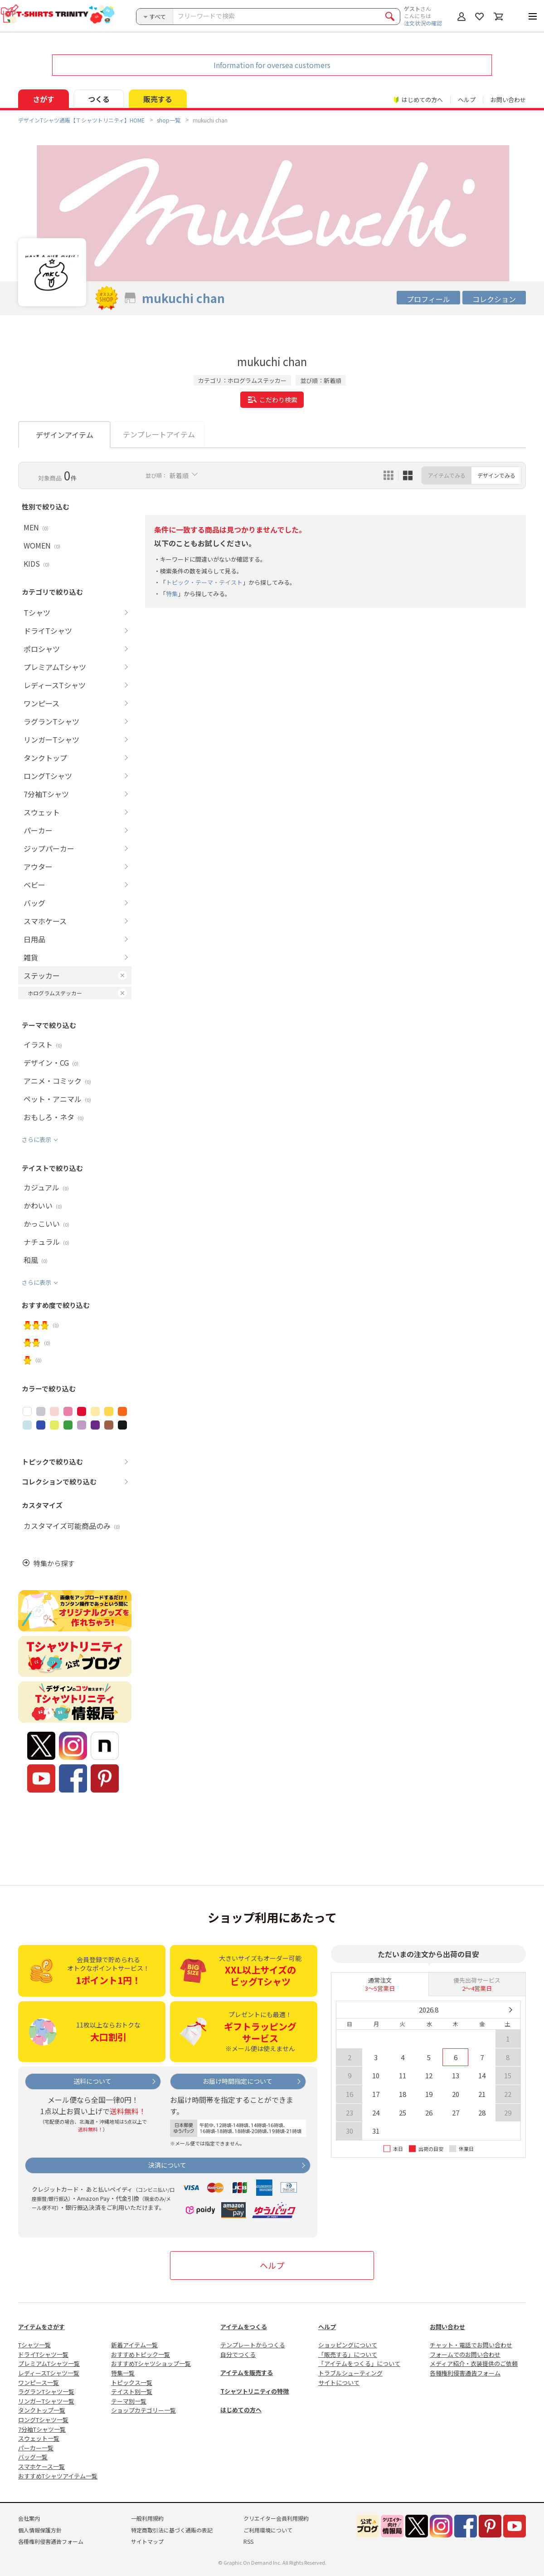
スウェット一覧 (38, 2438)
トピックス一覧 (131, 2382)
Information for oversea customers (272, 64)
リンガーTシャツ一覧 (46, 2401)
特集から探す (54, 1563)
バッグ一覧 (33, 2457)
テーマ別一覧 (128, 2401)
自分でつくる (238, 2354)
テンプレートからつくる (252, 2345)
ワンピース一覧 (38, 2382)
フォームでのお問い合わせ (465, 2354)
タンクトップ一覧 (41, 2410)
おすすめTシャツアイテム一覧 (57, 2476)
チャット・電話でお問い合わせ (471, 2345)
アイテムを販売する (246, 2372)
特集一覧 (123, 2373)
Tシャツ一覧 (34, 2345)
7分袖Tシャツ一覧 (42, 2429)
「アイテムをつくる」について (359, 2363)
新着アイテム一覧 (134, 2345)
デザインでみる (496, 475)
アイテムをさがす (41, 2326)
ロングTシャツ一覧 (43, 2419)
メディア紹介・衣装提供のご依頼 (474, 2363)
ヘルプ (467, 99)
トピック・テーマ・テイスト (204, 582)
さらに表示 (36, 1139)
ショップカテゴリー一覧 (143, 2410)
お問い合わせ (508, 99)
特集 (172, 593)
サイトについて (338, 2382)
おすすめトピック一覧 (140, 2354)
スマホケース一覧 (41, 2466)
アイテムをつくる (243, 2326)
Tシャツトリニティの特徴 (254, 2391)
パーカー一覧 (35, 2448)
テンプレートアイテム (159, 434)
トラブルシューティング (350, 2373)
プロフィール (428, 299)
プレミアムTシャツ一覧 (49, 2363)
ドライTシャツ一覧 (43, 2354)
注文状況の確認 (423, 23)
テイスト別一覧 (131, 2391)
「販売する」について (347, 2354)
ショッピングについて (347, 2345)
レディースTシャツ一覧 (48, 2373)
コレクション (494, 299)
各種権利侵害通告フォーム (465, 2373)
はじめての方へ (241, 2409)
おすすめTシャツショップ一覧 (151, 2363)
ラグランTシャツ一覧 (46, 2391)
